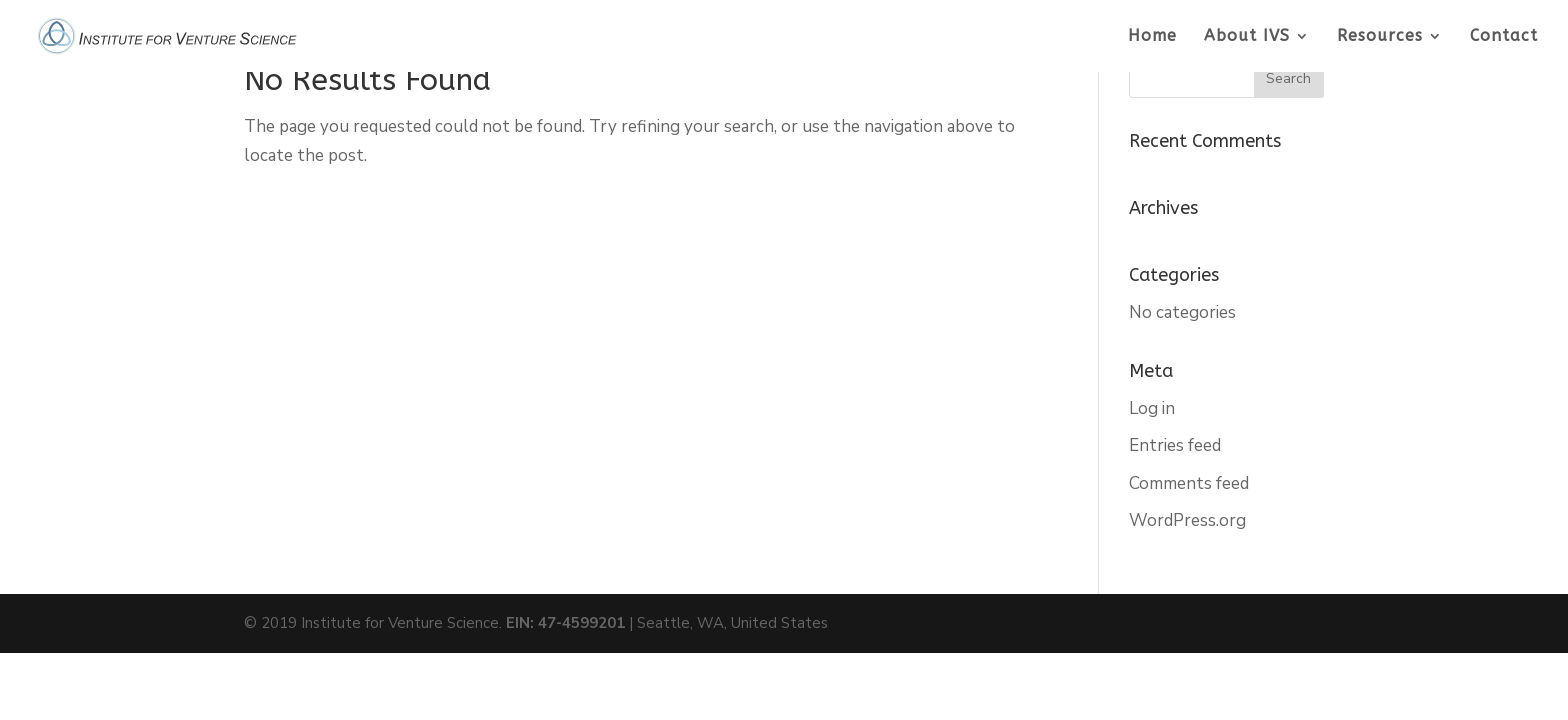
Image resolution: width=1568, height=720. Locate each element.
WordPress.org (1187, 520)
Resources (1380, 37)
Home (1152, 37)
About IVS (1247, 37)
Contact (1504, 37)
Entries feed (1175, 445)
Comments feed (1189, 483)
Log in (1152, 408)
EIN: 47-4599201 (565, 623)
